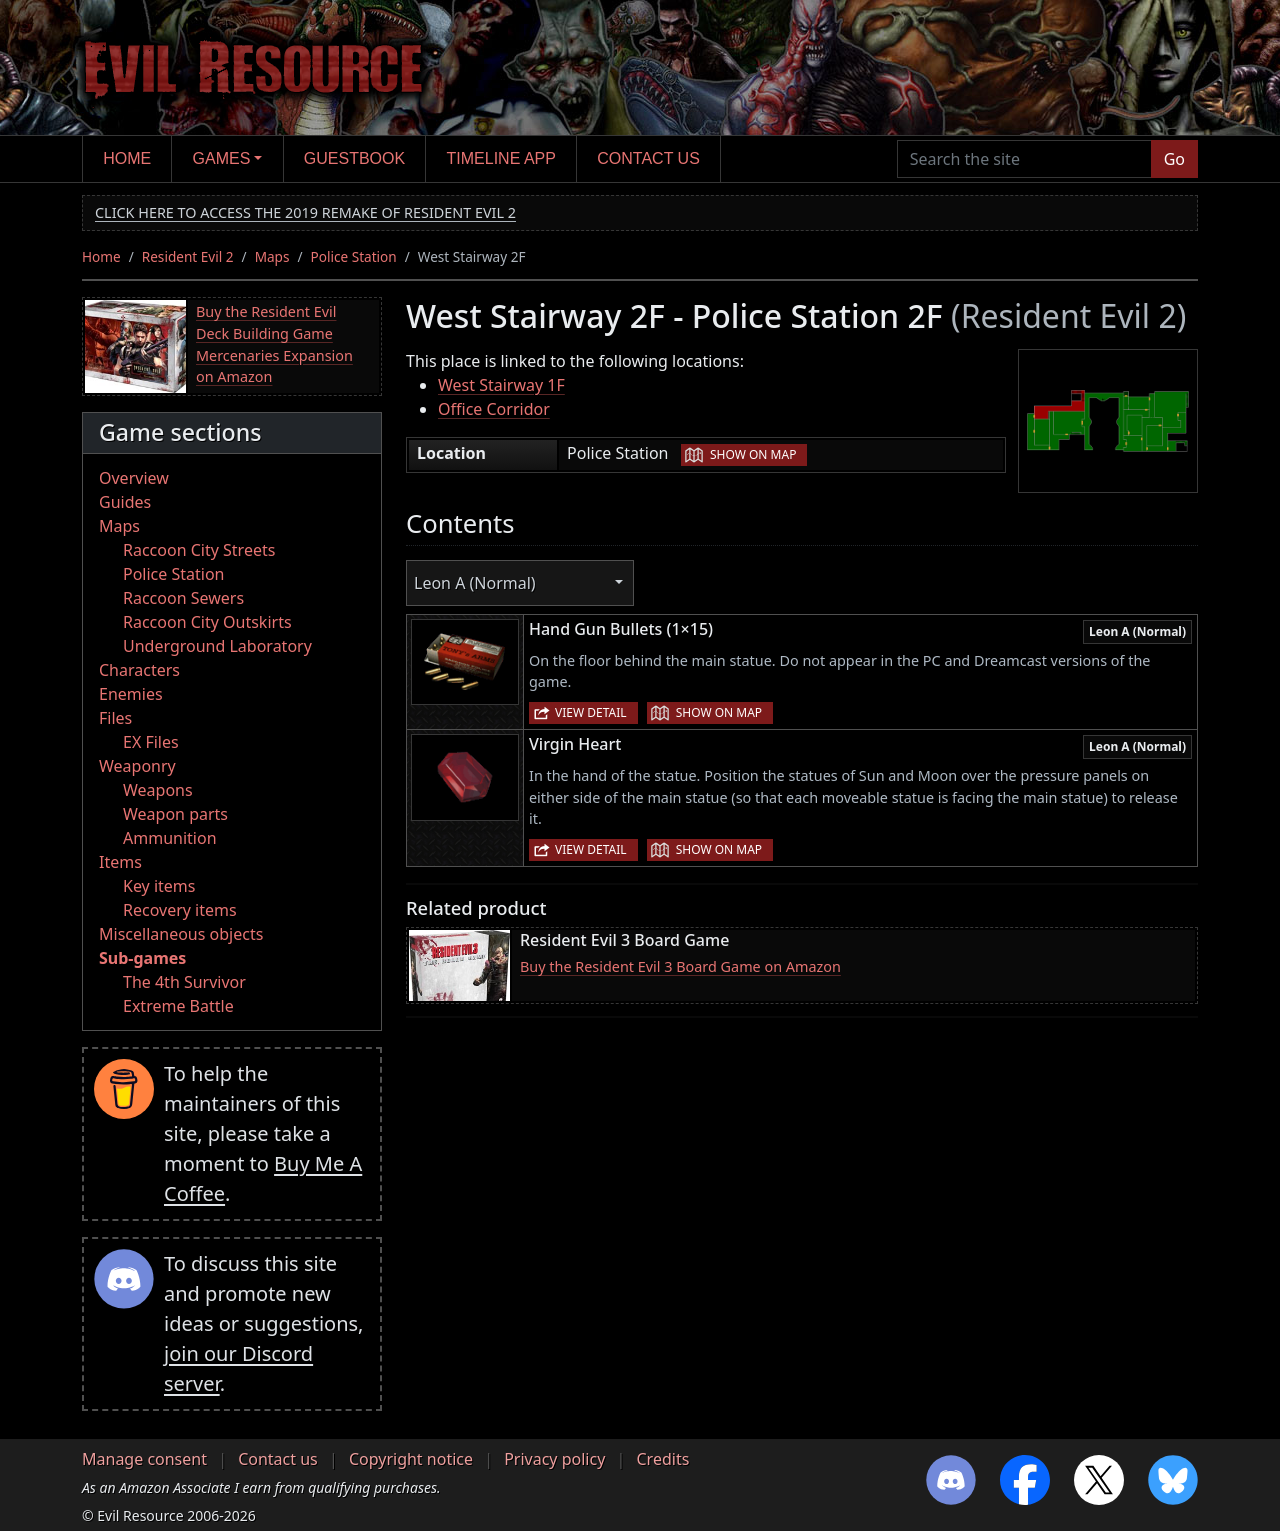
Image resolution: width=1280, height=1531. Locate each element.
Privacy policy (554, 1459)
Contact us (648, 158)
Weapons (158, 790)
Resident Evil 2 (188, 256)
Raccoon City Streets (199, 550)
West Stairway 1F (501, 385)
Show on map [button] (753, 454)
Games (222, 158)
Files (115, 718)
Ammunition (170, 838)
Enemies (131, 694)
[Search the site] (1024, 159)
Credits (662, 1459)
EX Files (151, 742)
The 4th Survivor (184, 982)
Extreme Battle (178, 1006)
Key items (159, 886)
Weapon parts (175, 814)
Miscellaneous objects (181, 934)
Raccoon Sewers (183, 598)
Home (127, 158)
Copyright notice (411, 1459)
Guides (125, 502)
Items (120, 862)
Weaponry (137, 766)
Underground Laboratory (217, 646)
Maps (272, 256)
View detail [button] (591, 712)
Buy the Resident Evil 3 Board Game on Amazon (680, 966)
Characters (139, 670)
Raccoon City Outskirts (207, 622)
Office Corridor (494, 409)
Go (1174, 159)
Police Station (354, 256)
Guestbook (354, 158)
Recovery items (180, 910)
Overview (134, 478)
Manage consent (144, 1459)
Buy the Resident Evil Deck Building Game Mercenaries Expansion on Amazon (274, 344)
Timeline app (501, 158)
